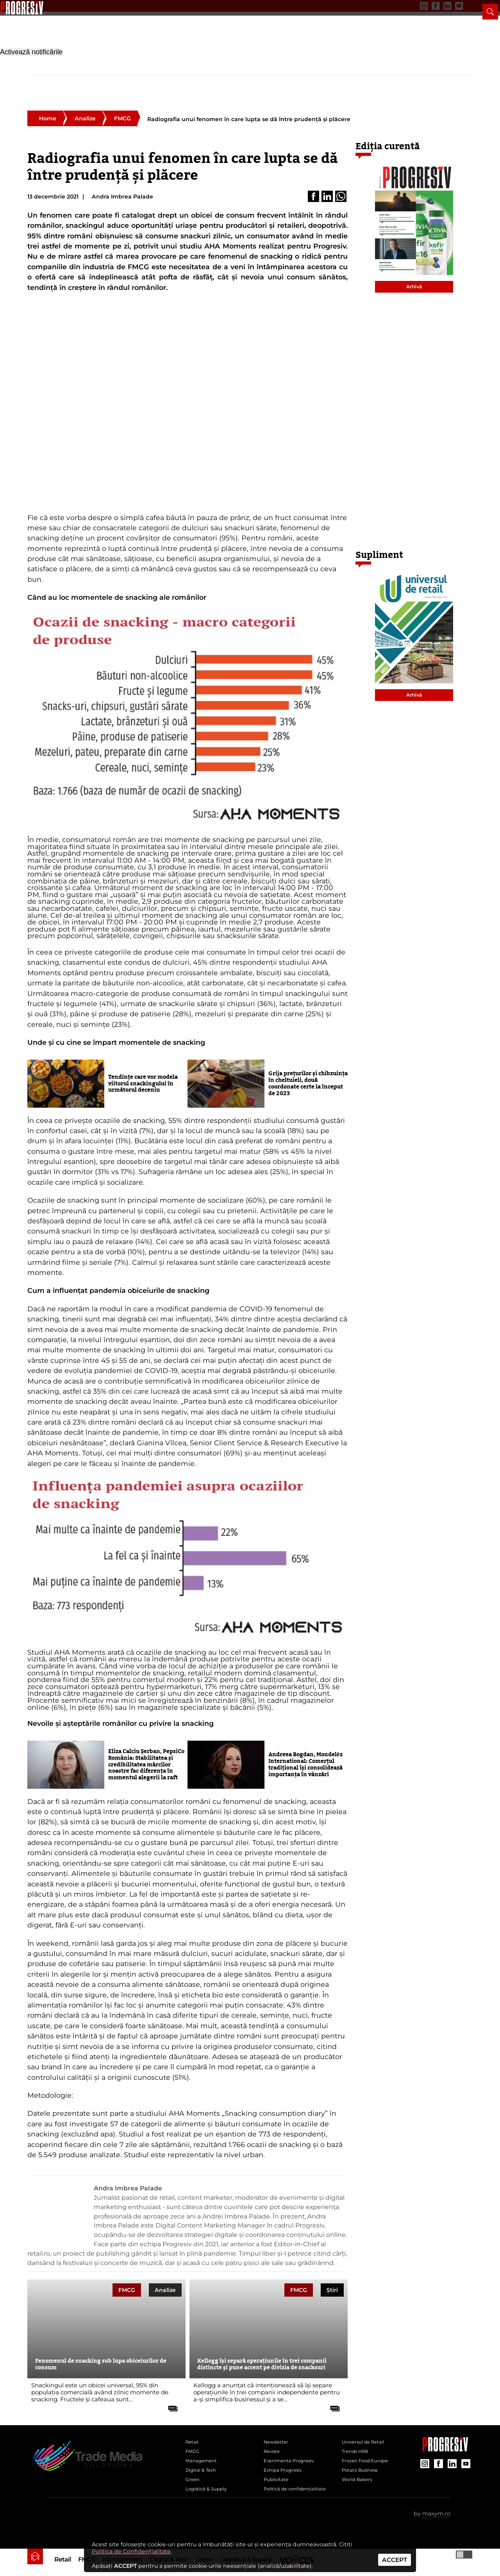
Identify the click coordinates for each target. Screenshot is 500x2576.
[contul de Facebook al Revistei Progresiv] (415, 6)
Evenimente (79, 6)
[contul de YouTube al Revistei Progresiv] (439, 6)
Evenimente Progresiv (295, 2457)
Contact (149, 6)
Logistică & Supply (246, 81)
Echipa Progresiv (287, 2470)
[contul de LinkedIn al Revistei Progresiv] (427, 6)
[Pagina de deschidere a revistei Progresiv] (90, 41)
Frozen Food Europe (370, 2457)
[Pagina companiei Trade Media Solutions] (445, 2436)
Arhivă (414, 274)
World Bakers (361, 2483)
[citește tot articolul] (170, 2393)
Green (204, 81)
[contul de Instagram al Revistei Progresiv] (403, 6)
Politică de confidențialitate (287, 2502)
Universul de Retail (368, 2431)
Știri (332, 2277)
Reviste (274, 2444)
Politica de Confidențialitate (131, 2551)
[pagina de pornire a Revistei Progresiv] (35, 78)
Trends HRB (358, 2444)
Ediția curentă (387, 133)
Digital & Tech (169, 81)
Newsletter (41, 6)
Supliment (379, 542)
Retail (62, 81)
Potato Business (364, 2470)
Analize (85, 105)
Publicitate (117, 6)
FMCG (87, 81)
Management (123, 81)
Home (47, 105)
